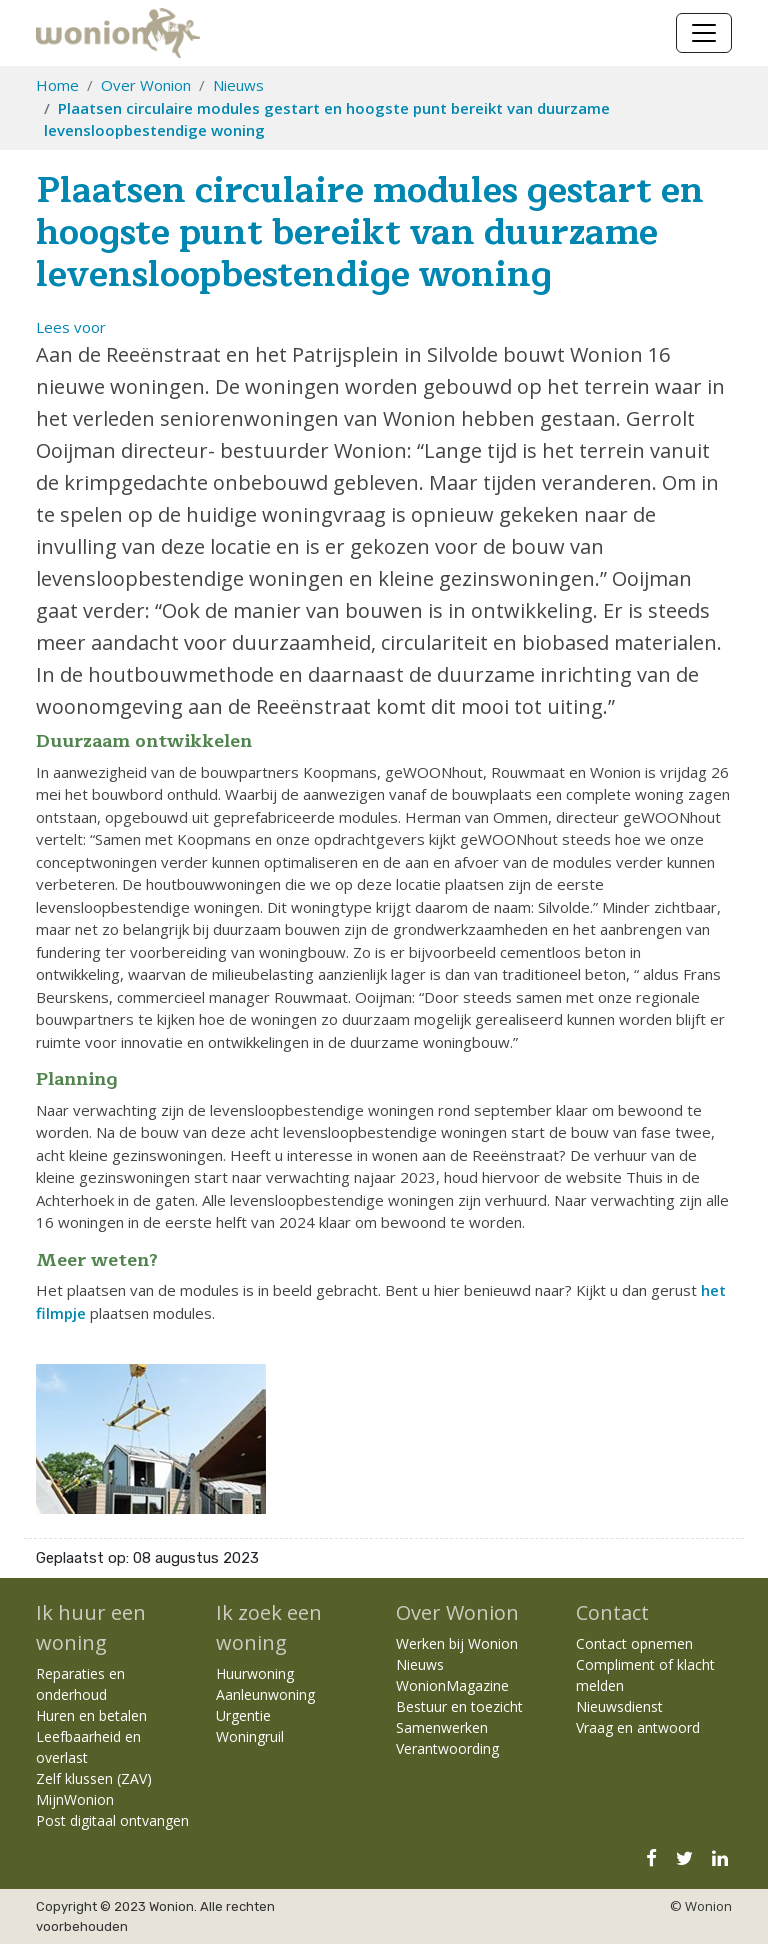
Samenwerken (442, 1727)
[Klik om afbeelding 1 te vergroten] (151, 1437)
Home (57, 85)
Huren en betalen (91, 1715)
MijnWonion (75, 1799)
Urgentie (243, 1715)
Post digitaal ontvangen (112, 1820)
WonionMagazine (452, 1685)
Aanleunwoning (265, 1694)
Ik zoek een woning (269, 1627)
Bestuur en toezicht (459, 1706)
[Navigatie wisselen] (704, 33)
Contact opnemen (634, 1643)
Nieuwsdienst (619, 1706)
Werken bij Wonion (457, 1643)
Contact (612, 1612)
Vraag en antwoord (638, 1727)
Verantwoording (447, 1748)
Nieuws (238, 85)
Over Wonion (146, 85)
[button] (71, 327)
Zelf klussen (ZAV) (94, 1778)
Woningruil (250, 1736)
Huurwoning (255, 1673)
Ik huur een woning (91, 1627)
